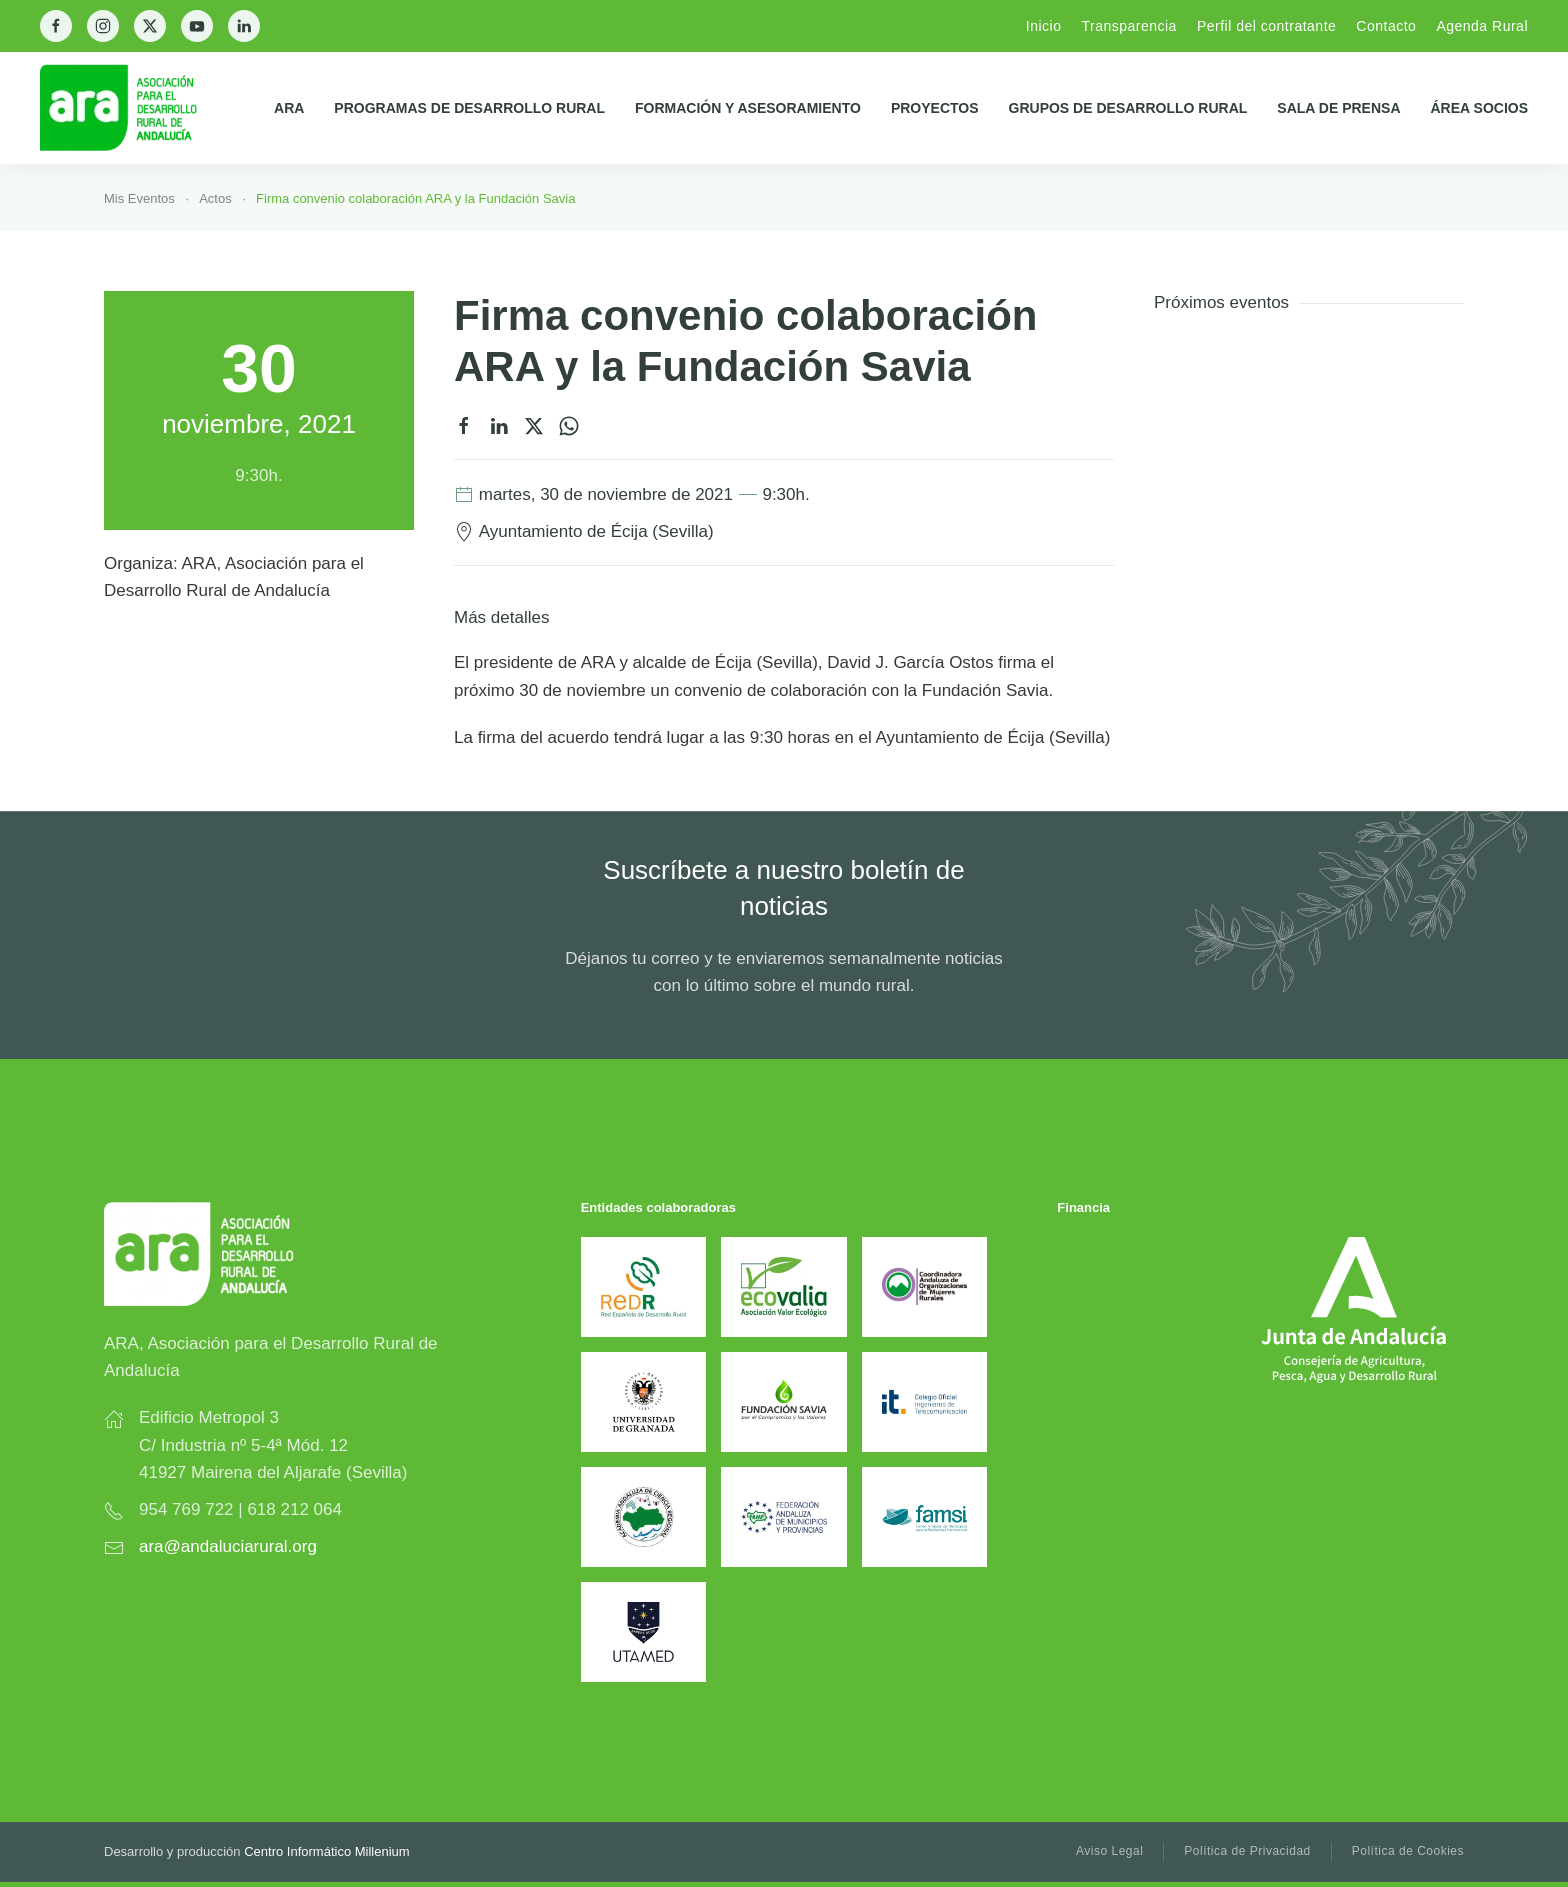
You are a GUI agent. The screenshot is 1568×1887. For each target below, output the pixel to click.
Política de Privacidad (1247, 1851)
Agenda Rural (1482, 26)
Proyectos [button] (935, 108)
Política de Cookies (1408, 1851)
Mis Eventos (139, 198)
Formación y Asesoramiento (748, 108)
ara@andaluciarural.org (228, 1546)
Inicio (1044, 26)
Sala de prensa (1338, 108)
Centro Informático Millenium (326, 1851)
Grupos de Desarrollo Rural (1128, 108)
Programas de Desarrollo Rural (469, 108)
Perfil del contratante (1266, 26)
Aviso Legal (1109, 1851)
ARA (289, 108)
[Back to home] (134, 108)
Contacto (1386, 26)
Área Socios (1480, 108)
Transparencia (1128, 26)
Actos (215, 198)
